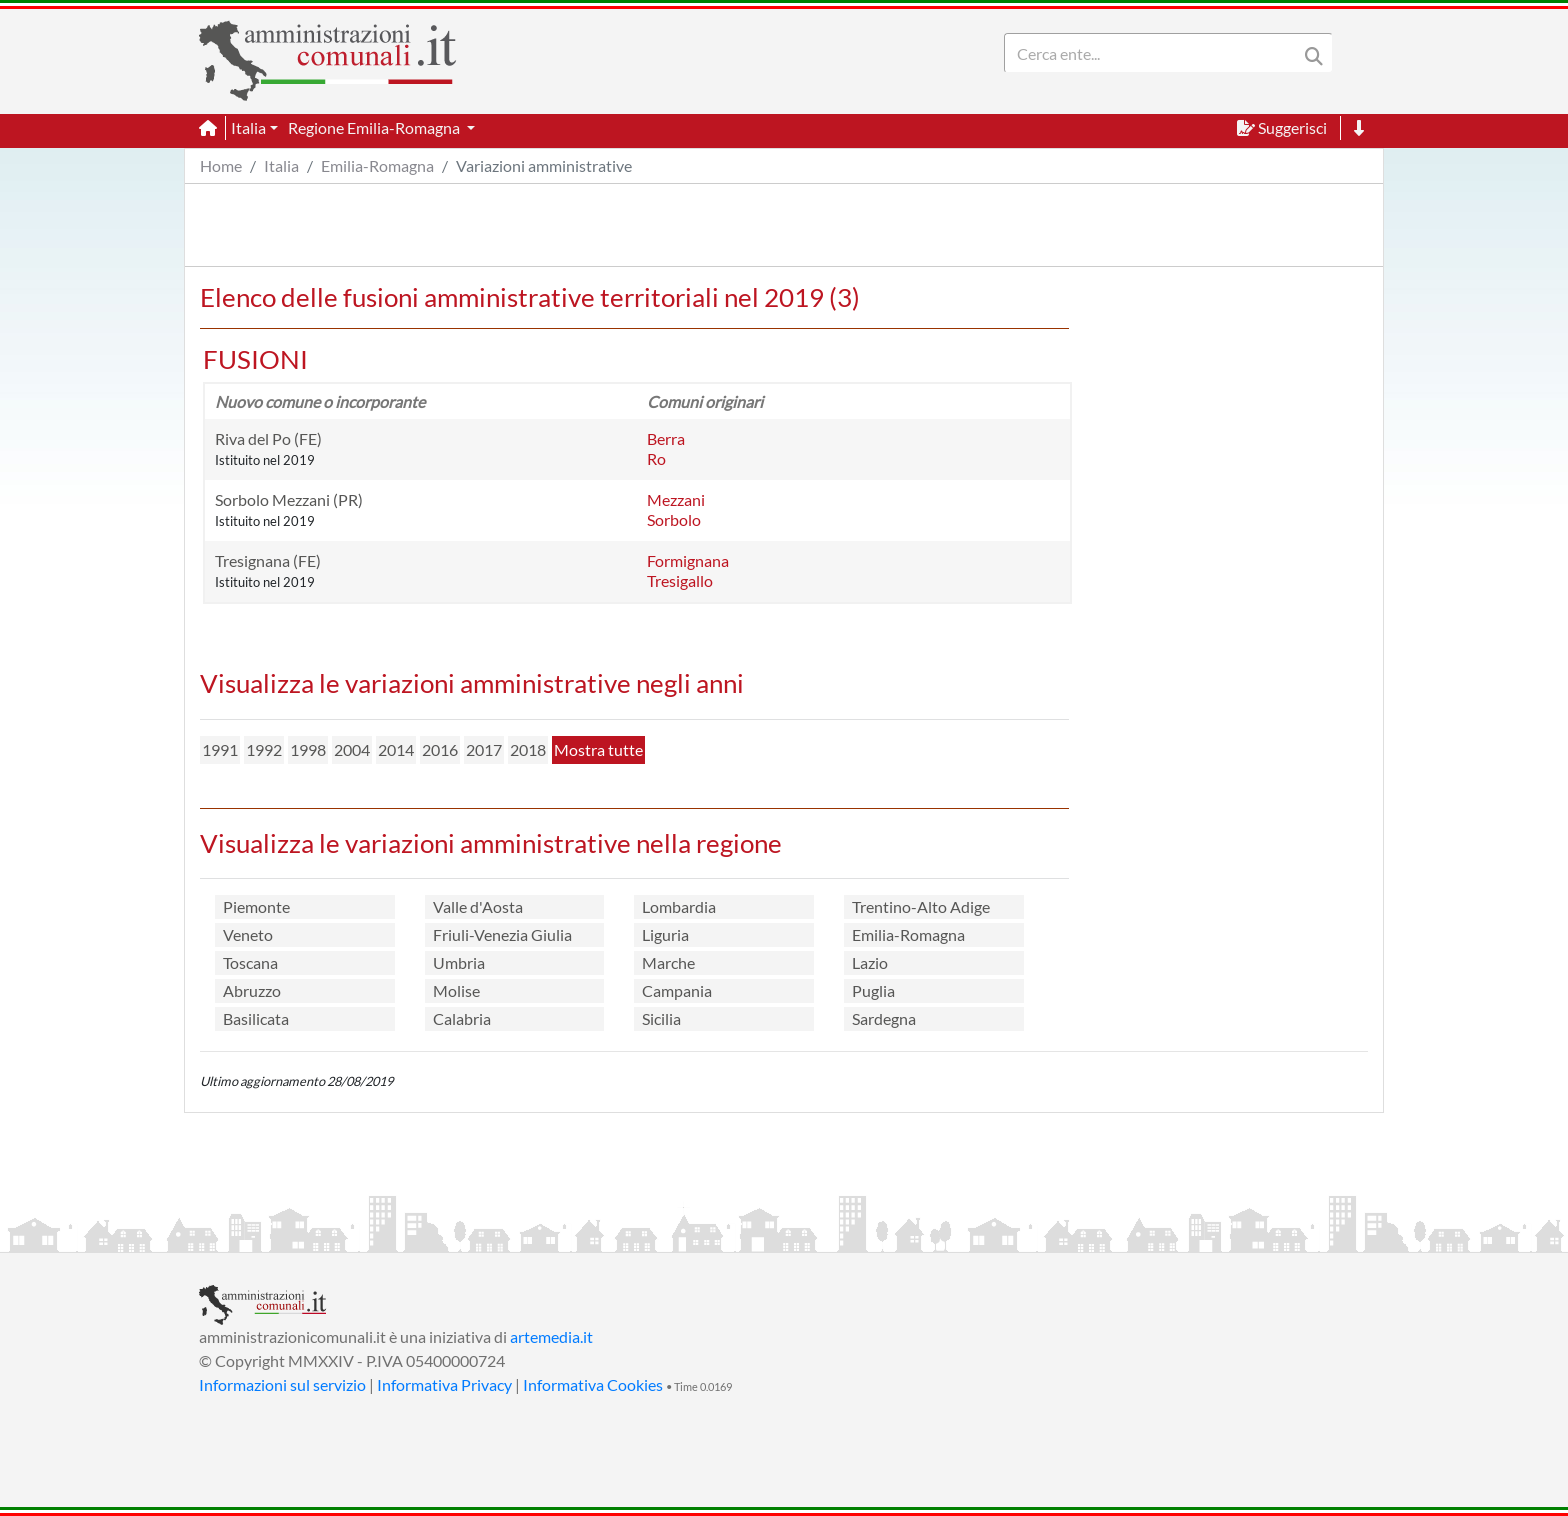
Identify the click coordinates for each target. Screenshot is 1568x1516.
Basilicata (256, 1018)
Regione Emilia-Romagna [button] (375, 127)
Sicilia (661, 1018)
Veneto (248, 934)
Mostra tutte (598, 749)
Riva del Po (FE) (268, 438)
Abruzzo (252, 990)
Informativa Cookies (593, 1384)
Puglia (873, 990)
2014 (396, 749)
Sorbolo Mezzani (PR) (289, 499)
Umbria (459, 962)
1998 (308, 749)
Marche (668, 962)
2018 (528, 749)
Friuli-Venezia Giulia (502, 934)
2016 (440, 749)
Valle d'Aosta (478, 906)
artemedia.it (551, 1336)
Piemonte (256, 906)
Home (221, 165)
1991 (220, 749)
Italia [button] (248, 127)
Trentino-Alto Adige (921, 906)
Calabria (462, 1018)
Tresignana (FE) (268, 560)
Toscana (250, 962)
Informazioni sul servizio (282, 1384)
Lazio (870, 962)
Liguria (665, 934)
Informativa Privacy (444, 1384)
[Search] (1155, 53)
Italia (281, 165)
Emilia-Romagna (377, 165)
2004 (352, 749)
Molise (456, 990)
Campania (677, 990)
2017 (484, 749)
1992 (264, 749)
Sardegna (884, 1018)
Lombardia (679, 906)
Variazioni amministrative (544, 165)
